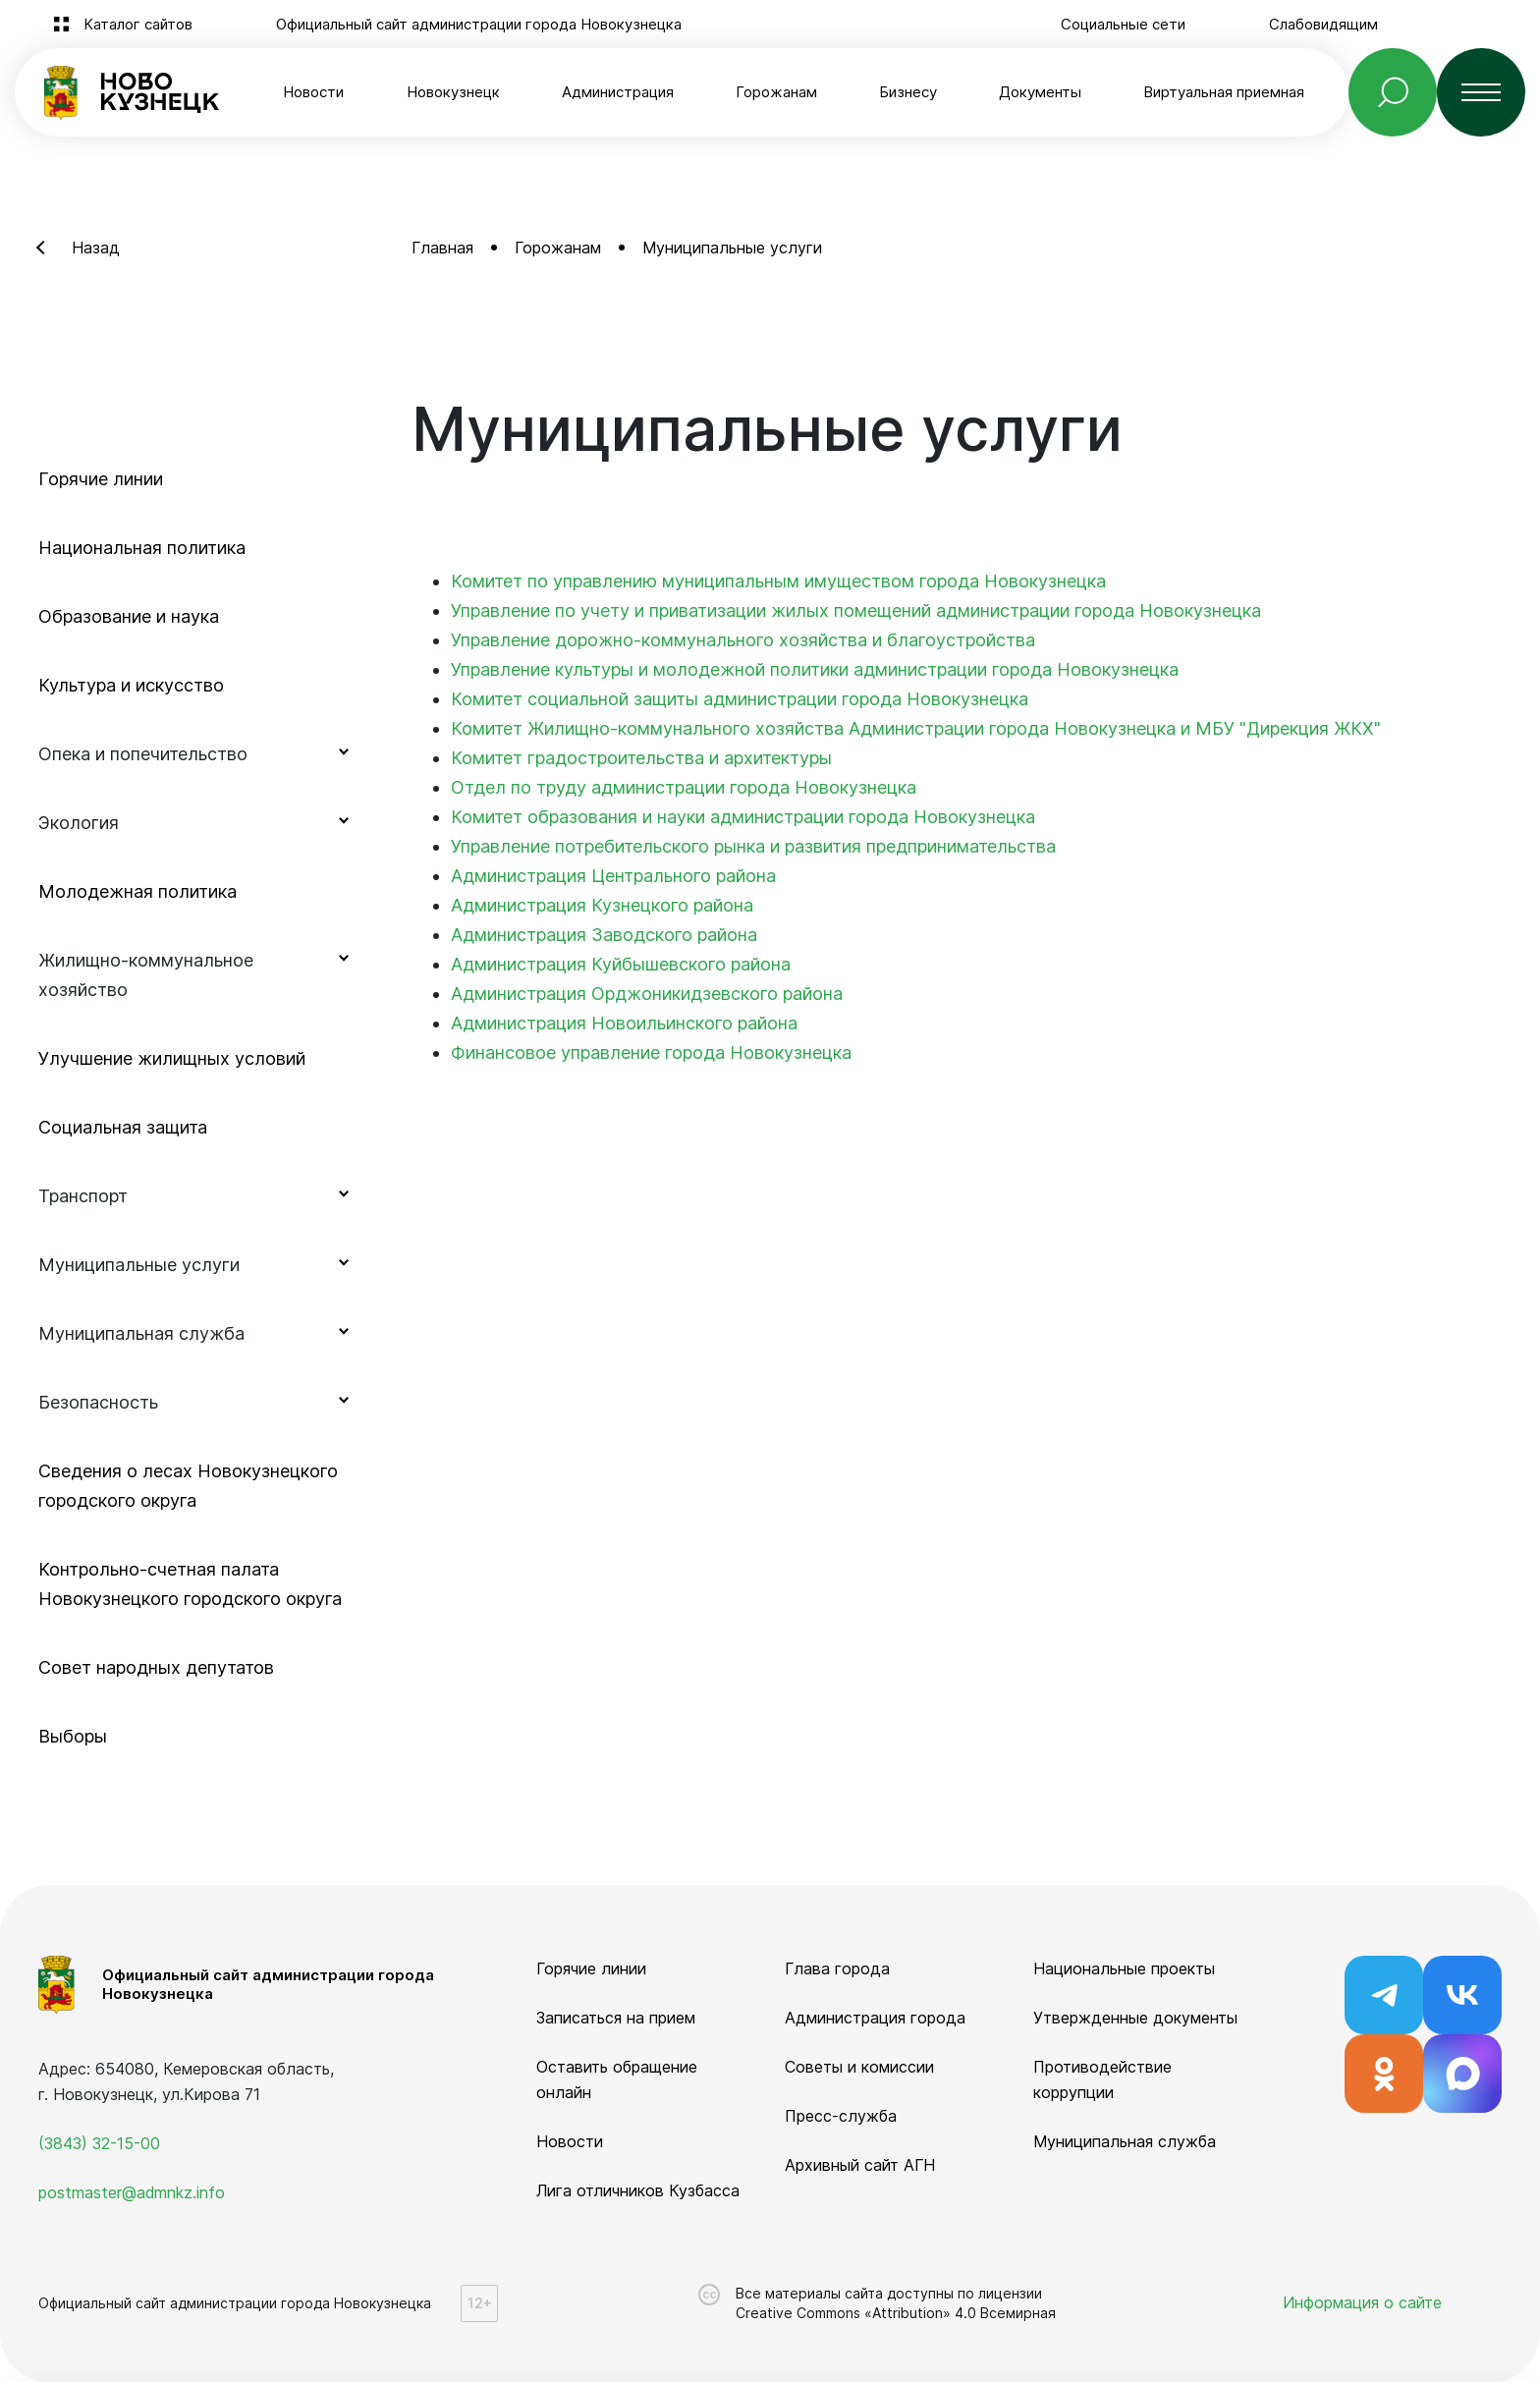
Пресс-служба (841, 2116)
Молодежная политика (137, 891)
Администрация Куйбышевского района (621, 964)
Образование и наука (128, 616)
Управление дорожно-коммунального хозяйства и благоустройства (743, 640)
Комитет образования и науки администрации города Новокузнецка (743, 816)
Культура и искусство (131, 685)
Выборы (72, 1736)
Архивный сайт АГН (860, 2165)
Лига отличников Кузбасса (638, 2190)
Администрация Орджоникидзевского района (647, 993)
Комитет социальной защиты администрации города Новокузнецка (739, 699)
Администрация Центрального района (613, 875)
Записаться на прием (615, 2017)
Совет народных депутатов (156, 1667)
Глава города (837, 1968)
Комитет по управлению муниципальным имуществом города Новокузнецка (778, 581)
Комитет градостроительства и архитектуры (641, 758)
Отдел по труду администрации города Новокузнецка (683, 787)
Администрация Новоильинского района (624, 1023)
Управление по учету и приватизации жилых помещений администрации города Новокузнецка (856, 610)
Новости (313, 92)
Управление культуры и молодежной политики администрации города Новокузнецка (815, 669)
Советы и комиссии (859, 2067)
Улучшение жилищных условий (171, 1058)
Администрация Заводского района (604, 934)
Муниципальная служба (1124, 2141)
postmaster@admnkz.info (131, 2192)
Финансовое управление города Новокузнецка (651, 1052)
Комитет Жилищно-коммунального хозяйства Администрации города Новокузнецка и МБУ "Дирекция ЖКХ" (916, 728)
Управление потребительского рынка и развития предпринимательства (753, 846)
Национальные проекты (1124, 1968)
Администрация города (875, 2017)
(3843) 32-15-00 (99, 2143)
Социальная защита (122, 1127)
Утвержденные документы (1135, 2017)
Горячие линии (100, 479)
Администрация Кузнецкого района (602, 905)
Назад (96, 247)
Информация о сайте (1362, 2302)
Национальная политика (142, 547)
